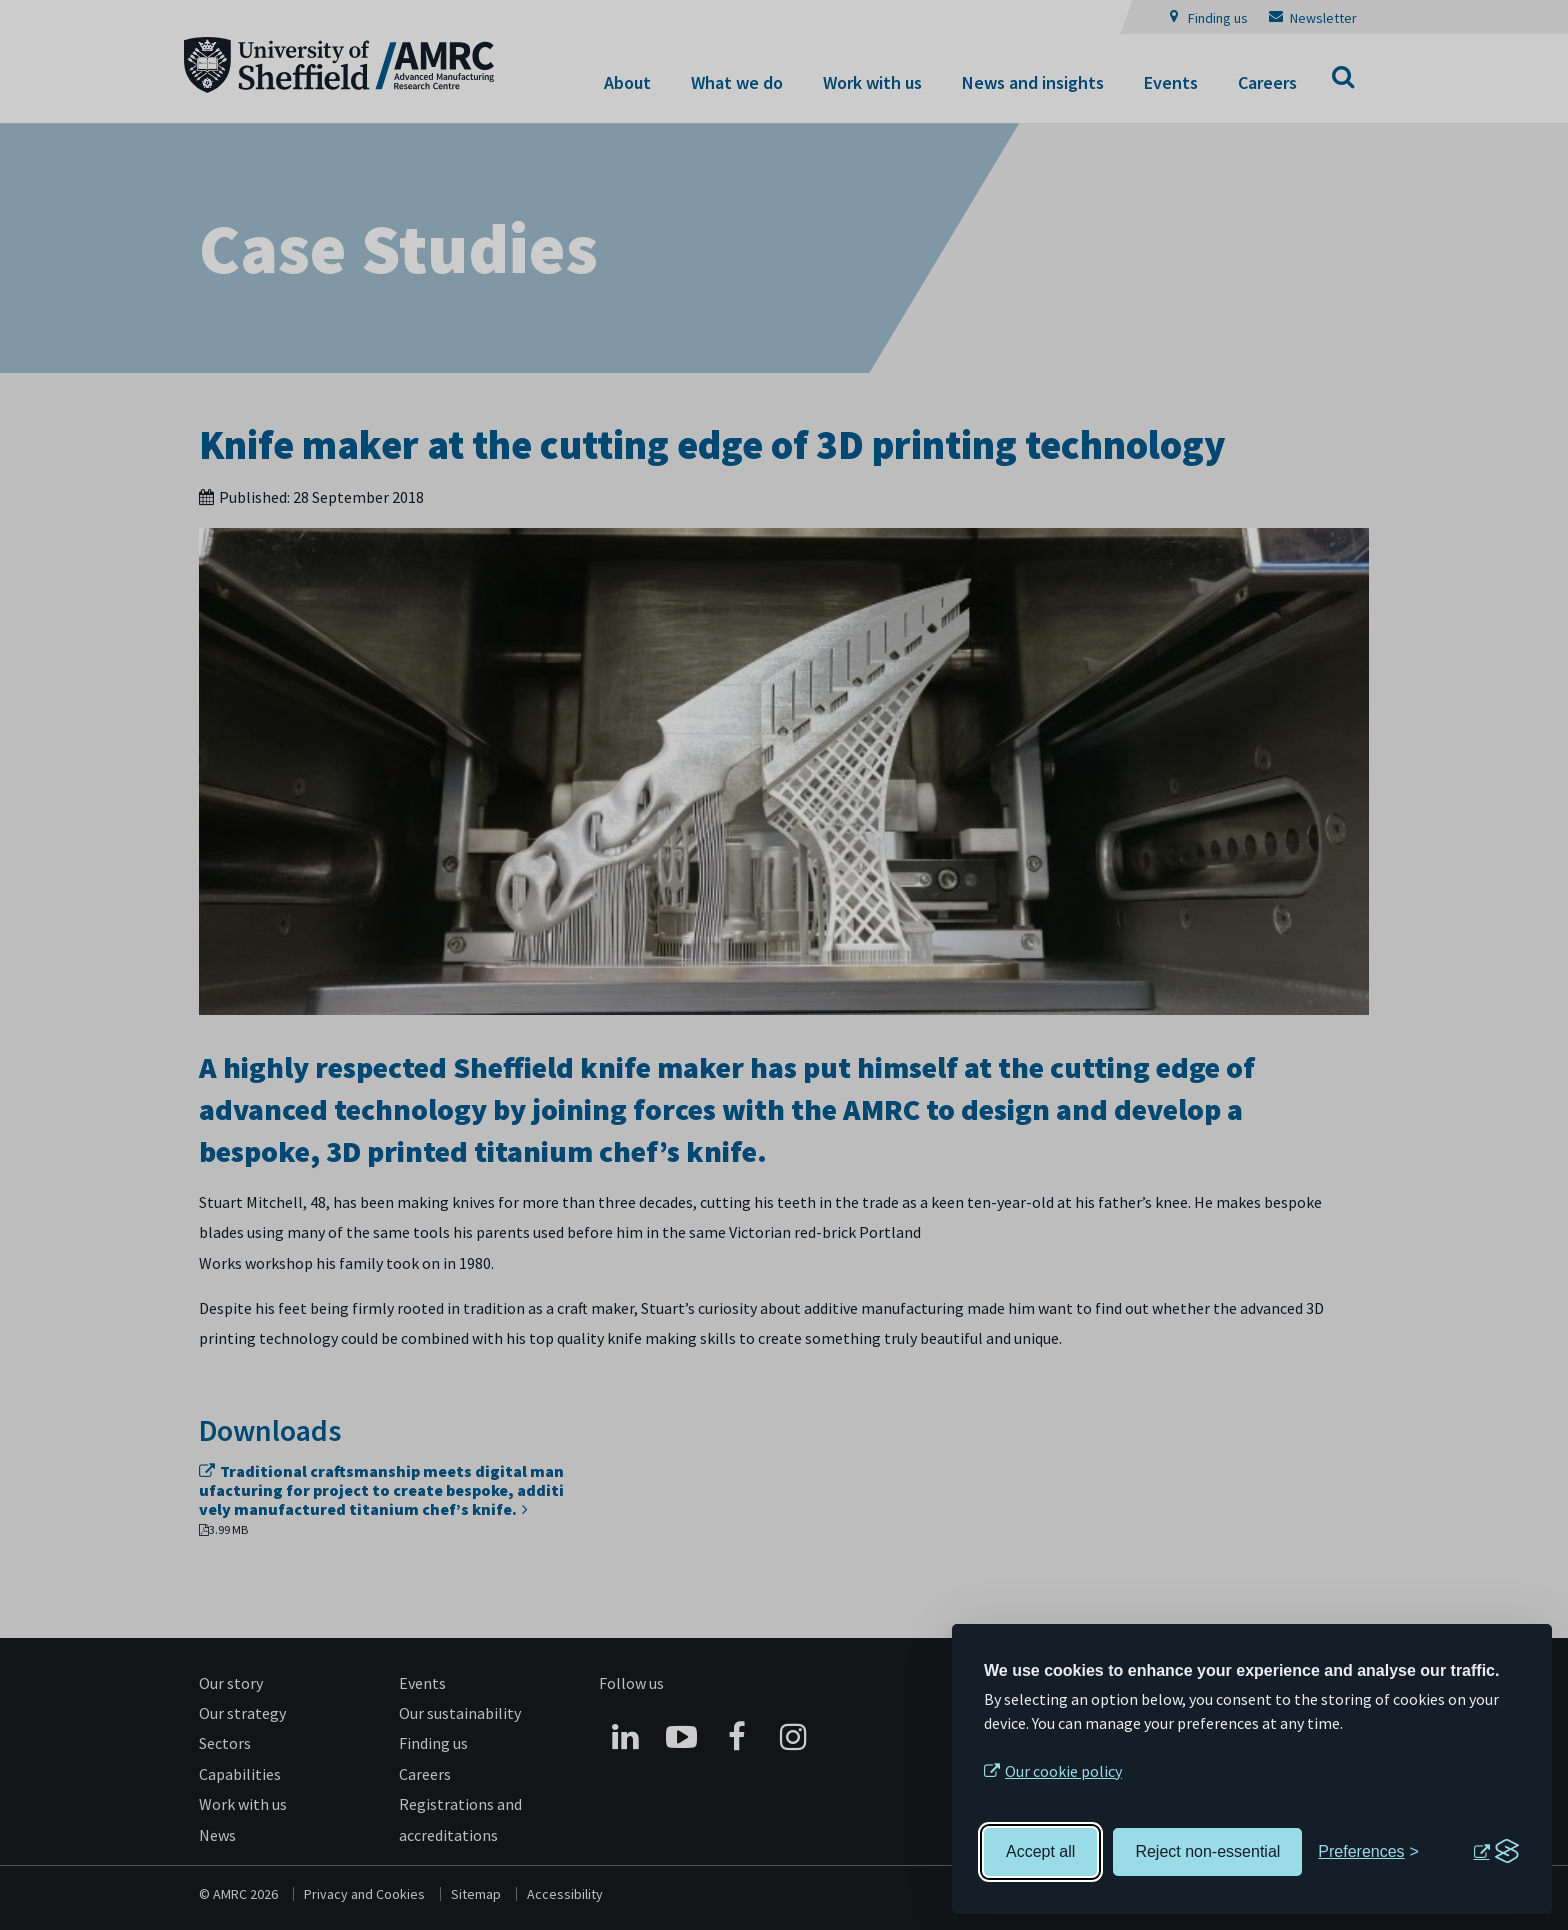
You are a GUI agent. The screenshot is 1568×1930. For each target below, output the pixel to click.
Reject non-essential (1207, 1851)
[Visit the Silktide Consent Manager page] (1496, 1852)
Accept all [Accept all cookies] (1040, 1851)
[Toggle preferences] (1368, 1852)
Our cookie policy (1063, 1771)
